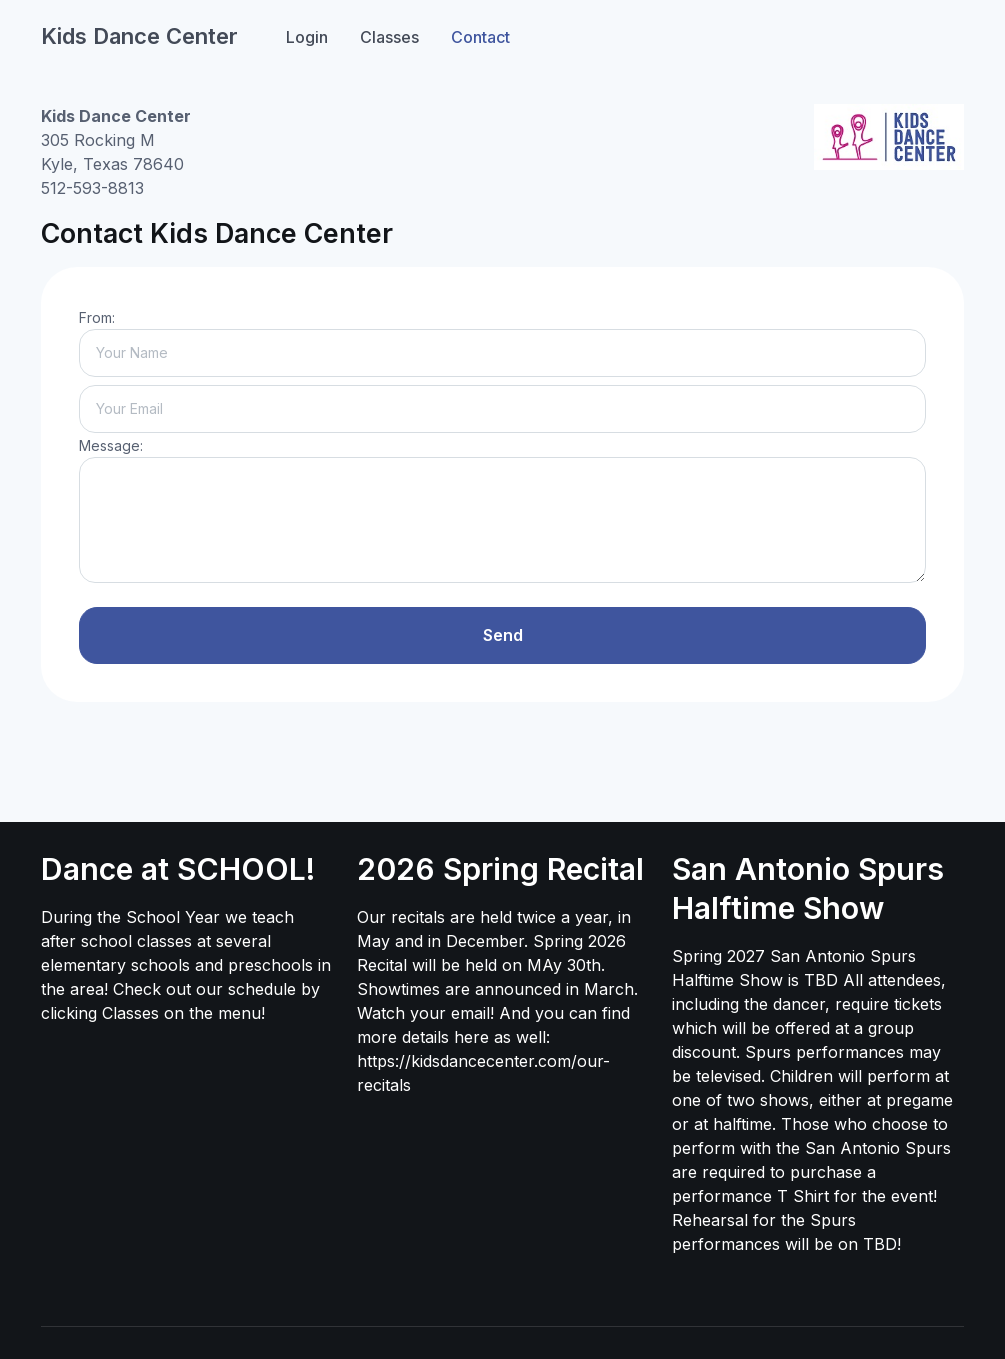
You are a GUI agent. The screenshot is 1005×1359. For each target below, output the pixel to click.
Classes (389, 37)
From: (97, 317)
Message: (111, 445)
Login (307, 37)
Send (503, 635)
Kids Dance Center (139, 36)
